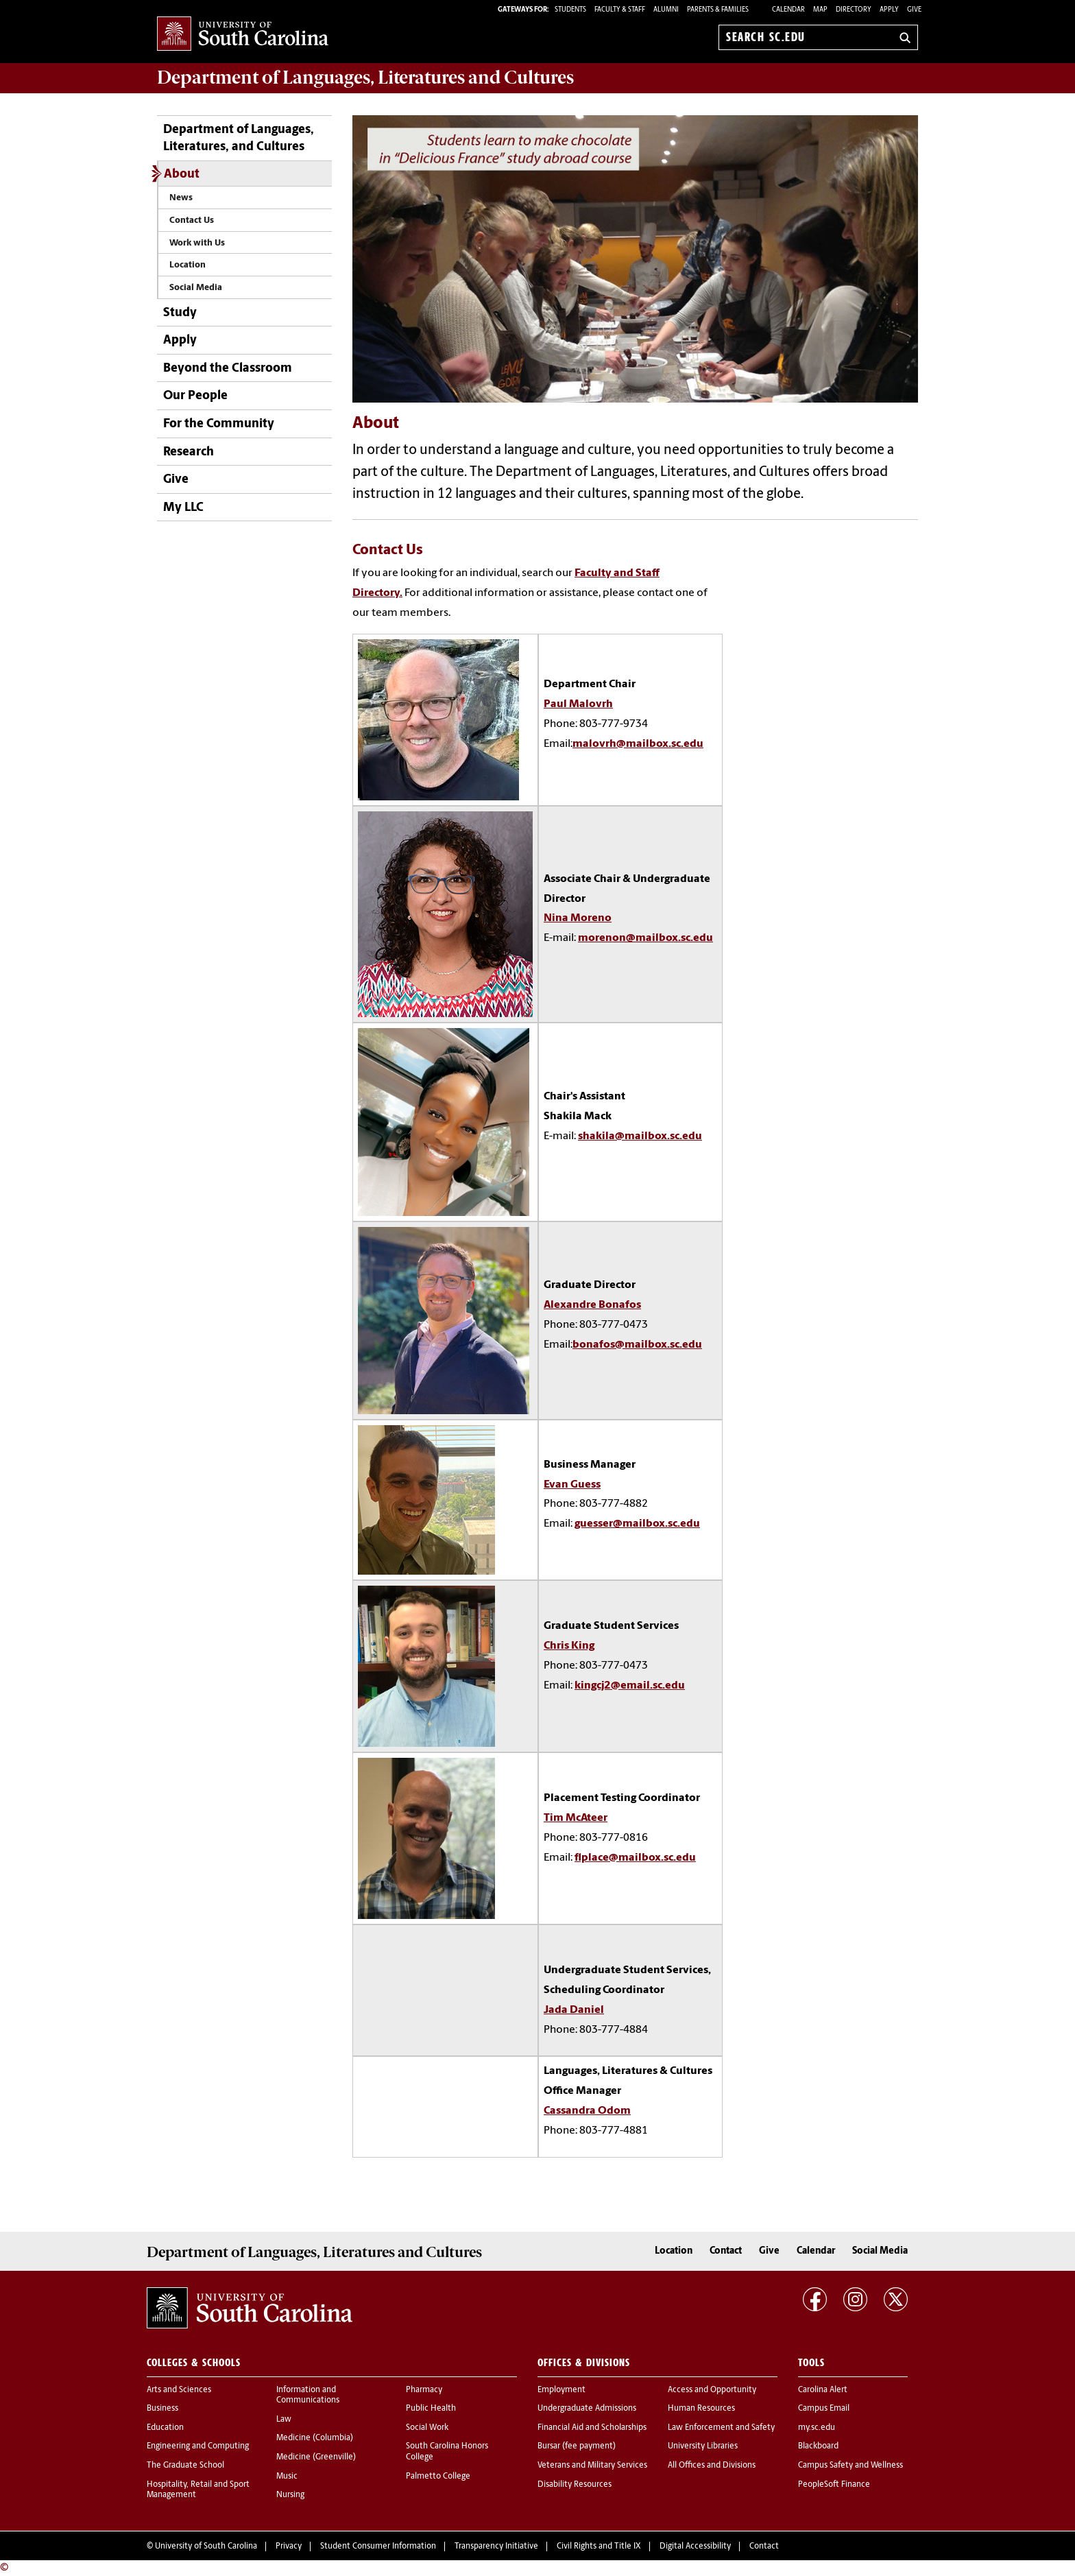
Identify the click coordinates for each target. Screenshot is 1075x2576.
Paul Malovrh (578, 704)
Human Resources (701, 2409)
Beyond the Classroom (227, 368)
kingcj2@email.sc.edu (630, 1685)
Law (283, 2420)
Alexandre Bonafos (592, 1305)
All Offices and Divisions (712, 2465)
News (181, 197)
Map (820, 10)
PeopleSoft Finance (834, 2485)
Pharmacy (424, 2390)
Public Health (431, 2409)
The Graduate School (185, 2465)
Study (180, 313)
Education (165, 2428)
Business (162, 2409)
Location (187, 265)
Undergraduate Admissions (587, 2409)
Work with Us (197, 243)
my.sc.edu (816, 2428)
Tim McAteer (575, 1818)
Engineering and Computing (198, 2446)
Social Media (195, 287)
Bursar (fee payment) (577, 2446)
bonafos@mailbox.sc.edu (637, 1344)
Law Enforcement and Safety (721, 2428)
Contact (726, 2251)
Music (287, 2476)
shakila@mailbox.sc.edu (640, 1136)
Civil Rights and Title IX (599, 2546)
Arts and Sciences (179, 2390)
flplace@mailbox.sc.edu (635, 1857)
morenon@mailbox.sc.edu (645, 938)
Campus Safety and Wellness (850, 2465)
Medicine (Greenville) (316, 2457)
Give (914, 10)
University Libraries (703, 2446)
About (182, 174)
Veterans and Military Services (592, 2465)
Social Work (427, 2428)
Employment (561, 2390)
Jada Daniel (574, 2010)
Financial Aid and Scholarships (592, 2428)
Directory (853, 10)
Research (188, 452)
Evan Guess (572, 1484)
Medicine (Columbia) (314, 2438)
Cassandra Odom (587, 2111)
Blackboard (818, 2446)
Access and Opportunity (712, 2390)
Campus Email (823, 2409)
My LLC (183, 507)
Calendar (788, 10)
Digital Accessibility (695, 2546)
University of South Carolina (206, 2546)
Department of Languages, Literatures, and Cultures (238, 138)
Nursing (290, 2495)
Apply (889, 10)
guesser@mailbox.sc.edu (637, 1523)
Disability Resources (575, 2485)
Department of (365, 77)
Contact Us (191, 220)
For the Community (218, 424)
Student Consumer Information (378, 2546)
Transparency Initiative (496, 2546)
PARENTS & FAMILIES (718, 10)
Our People (195, 396)
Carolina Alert (822, 2390)
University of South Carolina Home (242, 34)
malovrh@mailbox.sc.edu (637, 744)
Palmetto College (438, 2476)
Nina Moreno (578, 918)
